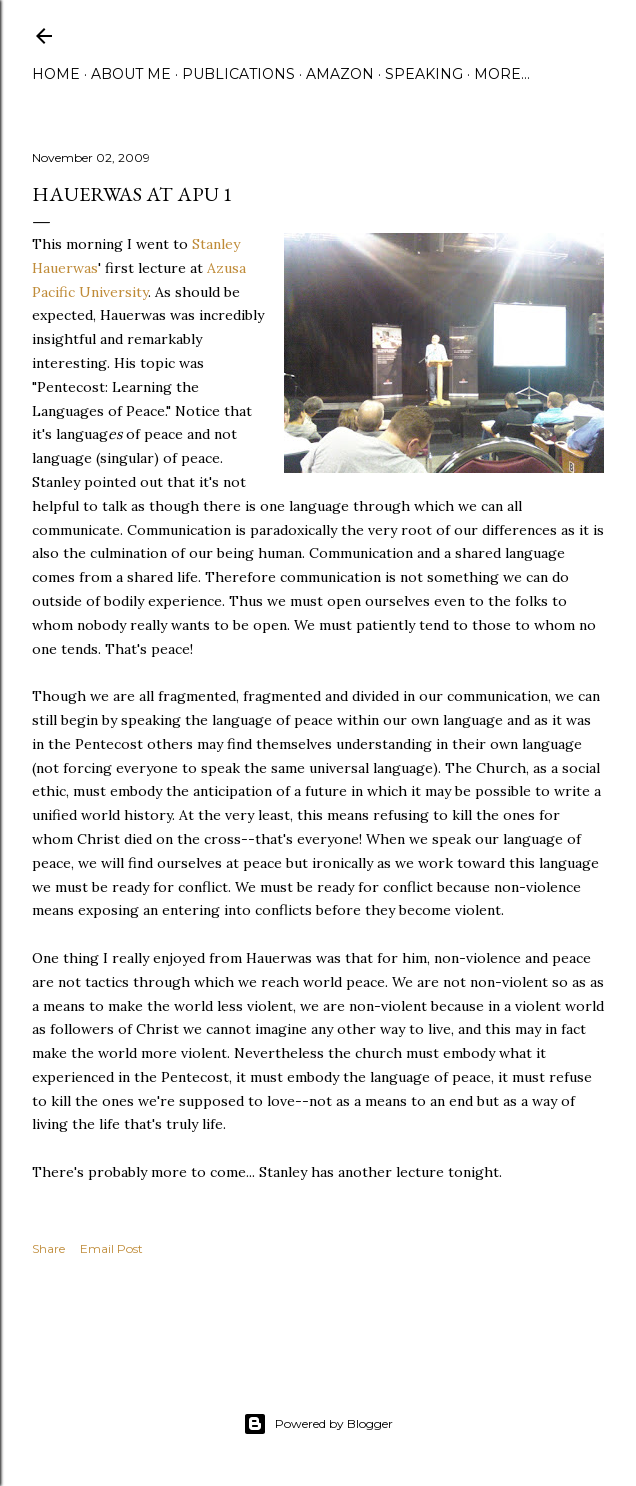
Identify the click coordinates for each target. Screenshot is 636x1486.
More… (502, 74)
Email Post (111, 1248)
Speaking (424, 74)
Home (56, 74)
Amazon (340, 74)
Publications (238, 74)
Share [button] (48, 1248)
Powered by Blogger (318, 1424)
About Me (131, 74)
